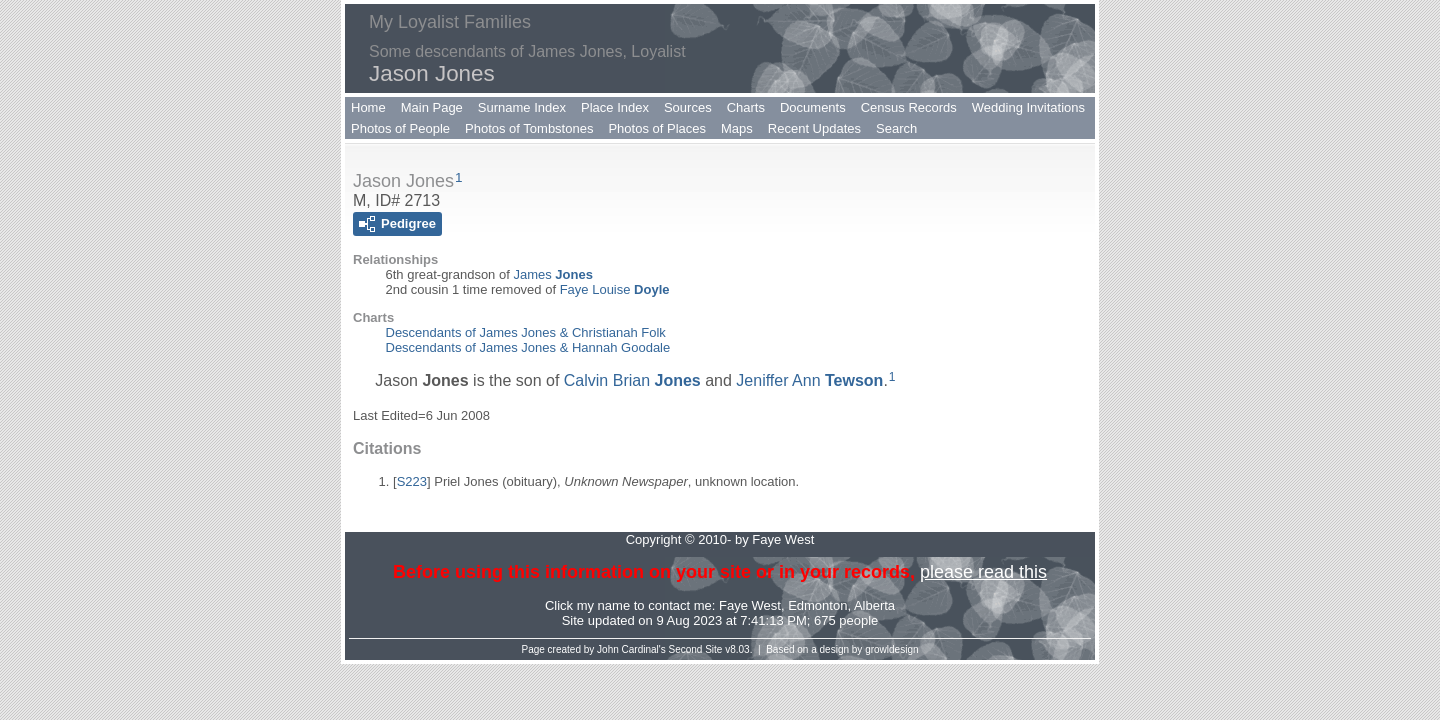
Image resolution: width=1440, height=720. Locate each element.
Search (896, 128)
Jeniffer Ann (809, 380)
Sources (688, 107)
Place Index (615, 107)
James (552, 274)
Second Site (696, 649)
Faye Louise (615, 289)
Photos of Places (657, 128)
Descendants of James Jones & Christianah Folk (526, 332)
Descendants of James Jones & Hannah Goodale (528, 347)
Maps (737, 128)
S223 (412, 481)
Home (368, 107)
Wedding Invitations (1028, 107)
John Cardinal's (631, 649)
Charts (746, 107)
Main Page (432, 107)
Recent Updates (814, 128)
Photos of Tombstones (529, 128)
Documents (813, 107)
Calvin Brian (632, 380)
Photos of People (400, 128)
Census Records (909, 107)
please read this (983, 572)
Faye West (750, 605)
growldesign (891, 649)
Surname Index (522, 107)
